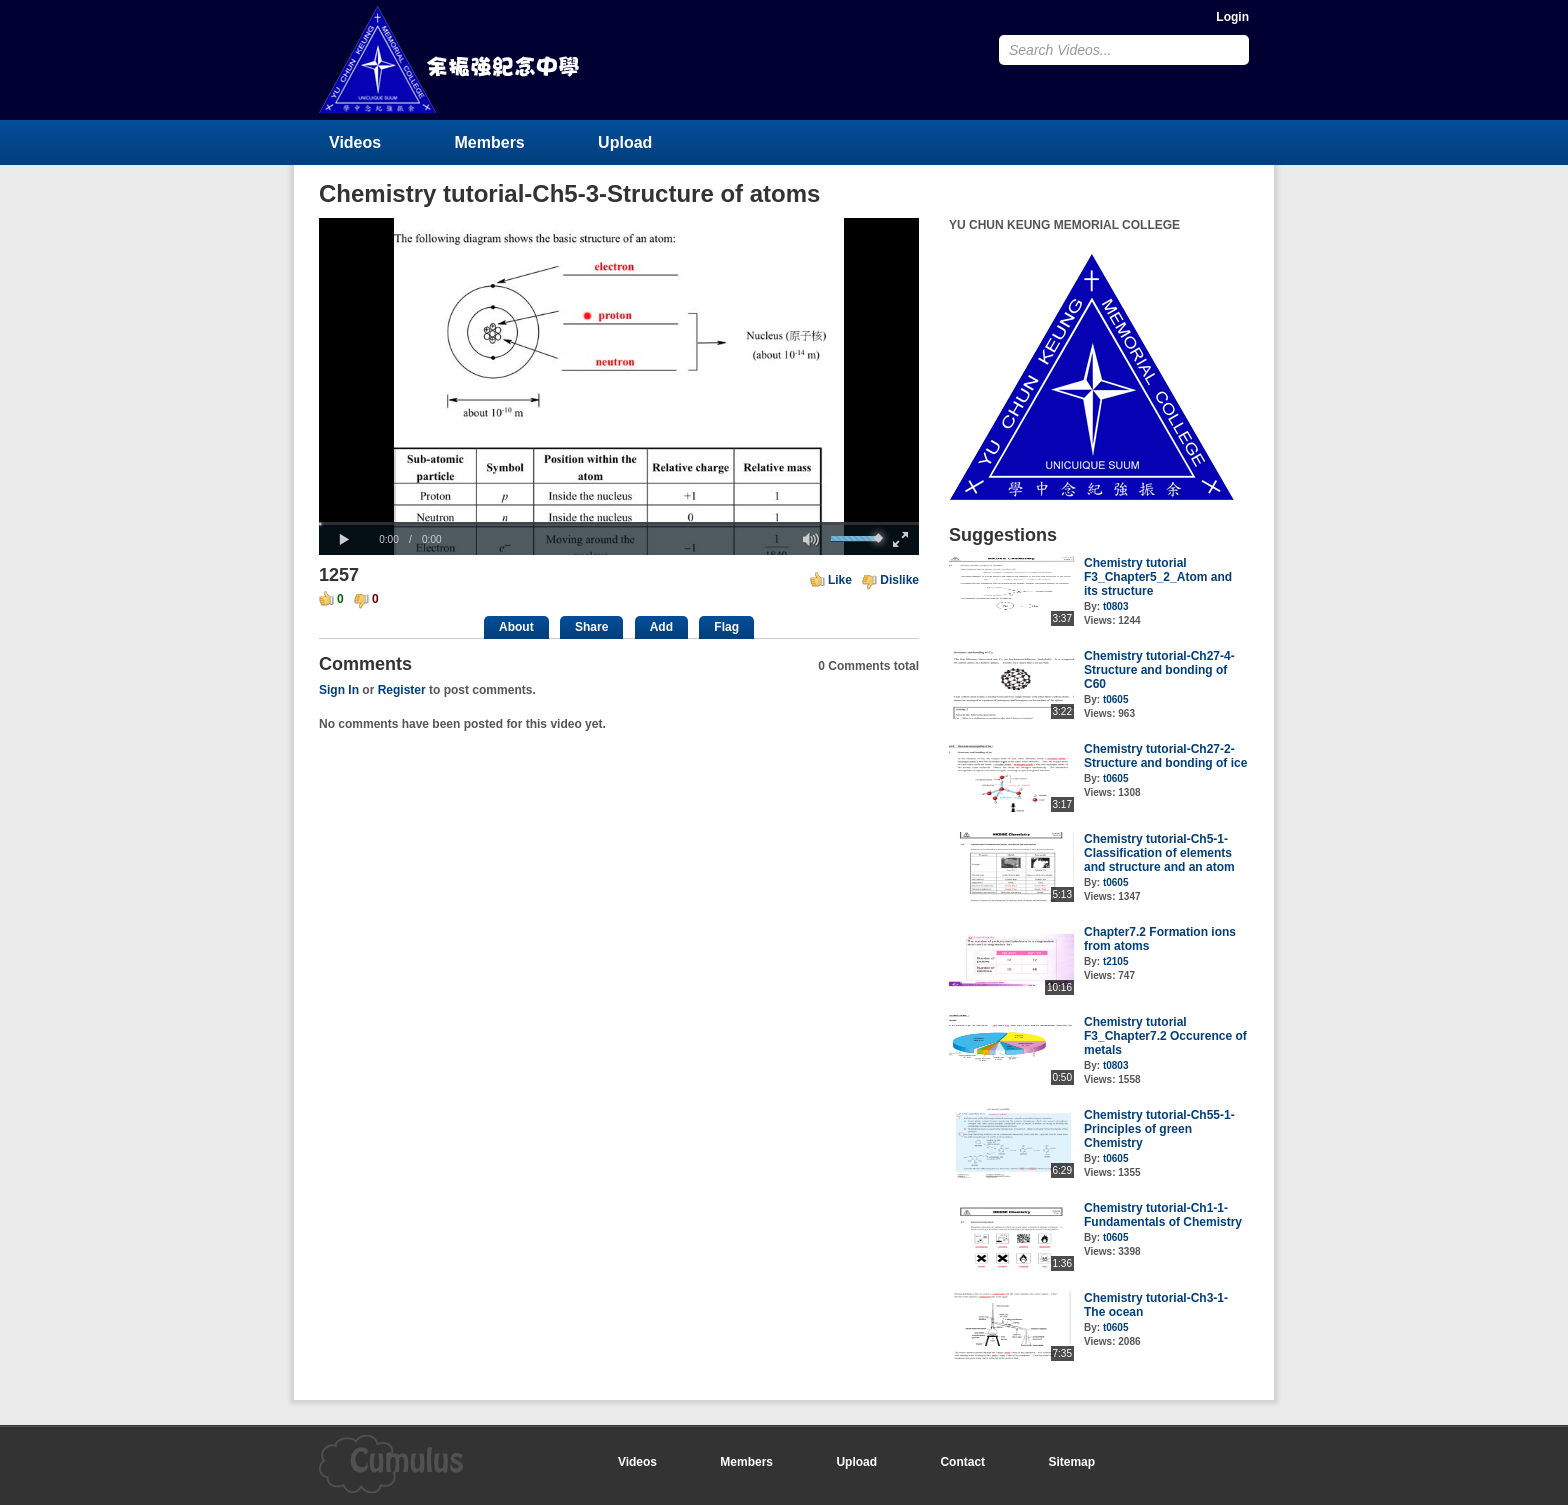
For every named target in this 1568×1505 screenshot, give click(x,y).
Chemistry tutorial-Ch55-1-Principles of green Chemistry (1159, 1129)
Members (490, 142)
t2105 (1116, 961)
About (516, 627)
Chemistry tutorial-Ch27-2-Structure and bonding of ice (1165, 756)
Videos (355, 142)
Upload (625, 142)
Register (402, 690)
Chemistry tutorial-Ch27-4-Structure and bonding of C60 (1159, 670)
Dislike (899, 580)
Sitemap (1071, 1462)
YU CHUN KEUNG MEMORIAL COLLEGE (451, 59)
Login (1232, 17)
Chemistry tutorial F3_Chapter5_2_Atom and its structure (1158, 577)
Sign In (339, 690)
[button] (344, 540)
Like (840, 580)
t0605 (1116, 699)
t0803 (1116, 606)
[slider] (619, 523)
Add (661, 627)
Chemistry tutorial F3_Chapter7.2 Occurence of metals (1165, 1036)
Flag (726, 627)
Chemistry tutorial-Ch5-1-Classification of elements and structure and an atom (1159, 853)
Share (591, 627)
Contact (962, 1462)
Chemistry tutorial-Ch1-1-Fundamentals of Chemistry (1163, 1215)
